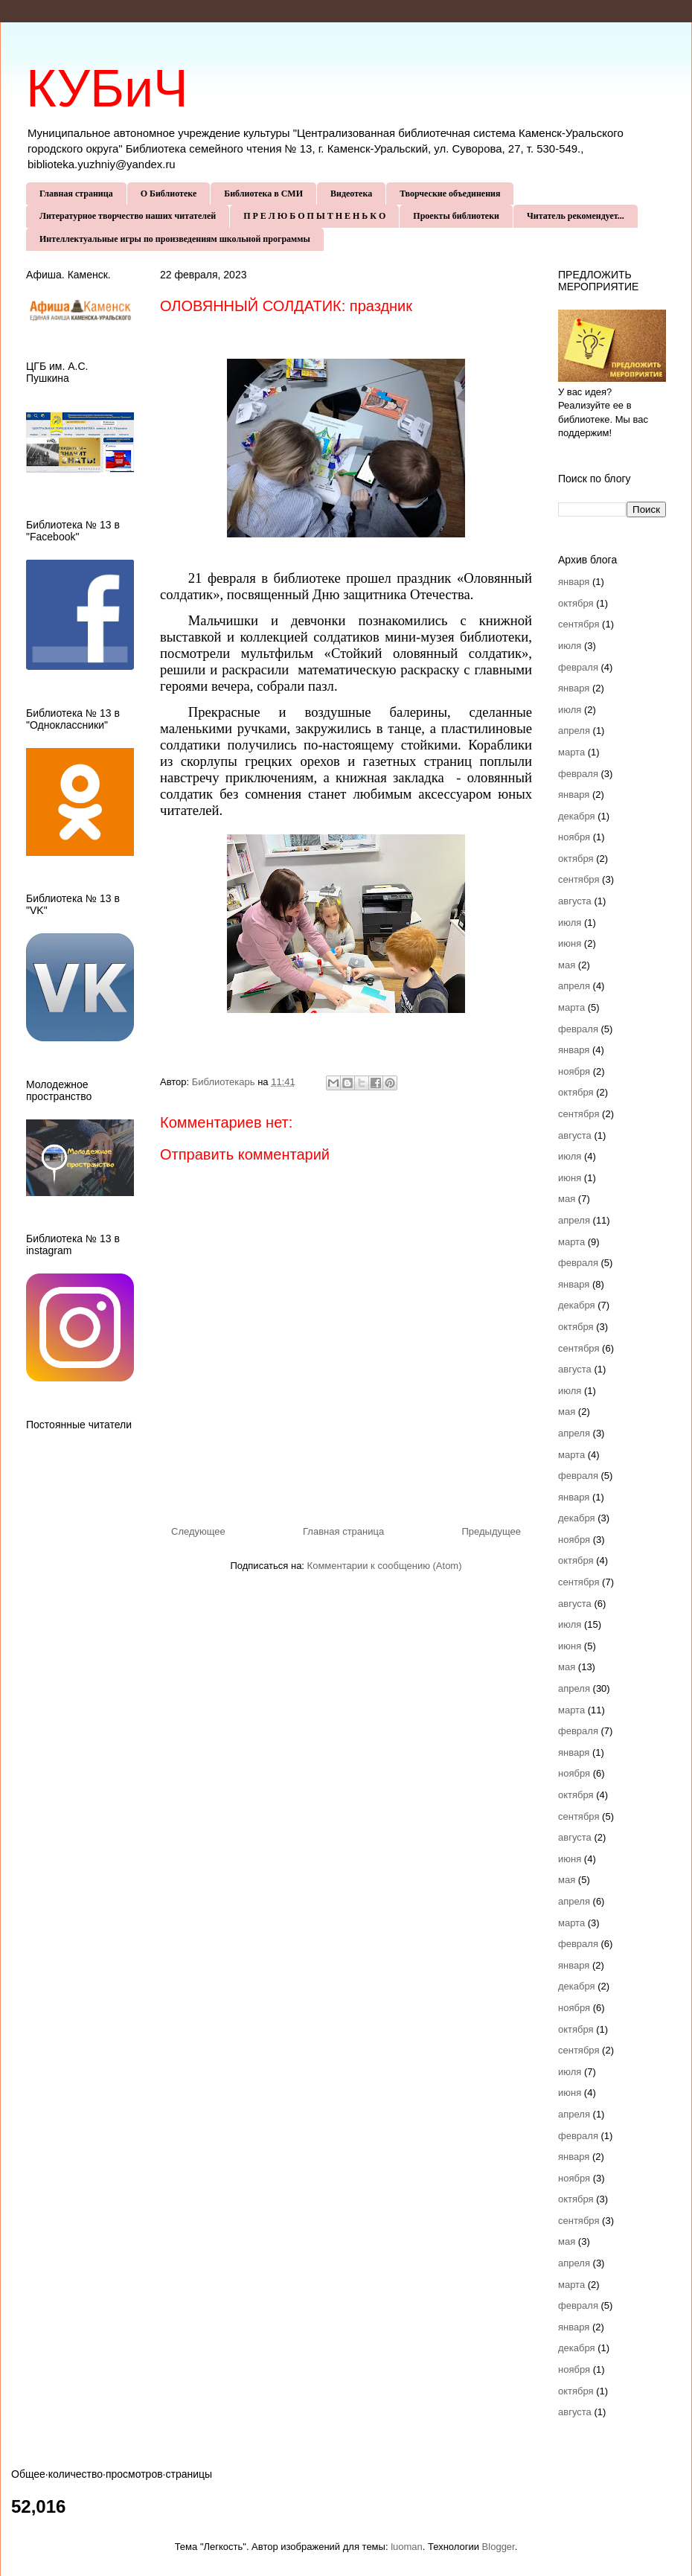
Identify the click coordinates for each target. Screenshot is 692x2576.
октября (576, 603)
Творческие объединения (450, 193)
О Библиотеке (169, 193)
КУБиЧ (107, 89)
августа (575, 901)
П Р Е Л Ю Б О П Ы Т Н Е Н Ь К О (314, 216)
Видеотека (351, 193)
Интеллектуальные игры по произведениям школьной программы (174, 239)
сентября (578, 624)
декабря (576, 816)
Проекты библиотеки (456, 216)
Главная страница (76, 193)
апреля (574, 730)
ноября (574, 837)
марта (571, 752)
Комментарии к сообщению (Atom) (384, 1565)
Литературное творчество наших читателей (127, 216)
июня (569, 943)
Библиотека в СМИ (263, 193)
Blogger (498, 2546)
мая (566, 965)
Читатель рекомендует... (575, 216)
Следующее (198, 1531)
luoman (407, 2546)
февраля (578, 667)
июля (569, 645)
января (573, 581)
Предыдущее (491, 1531)
